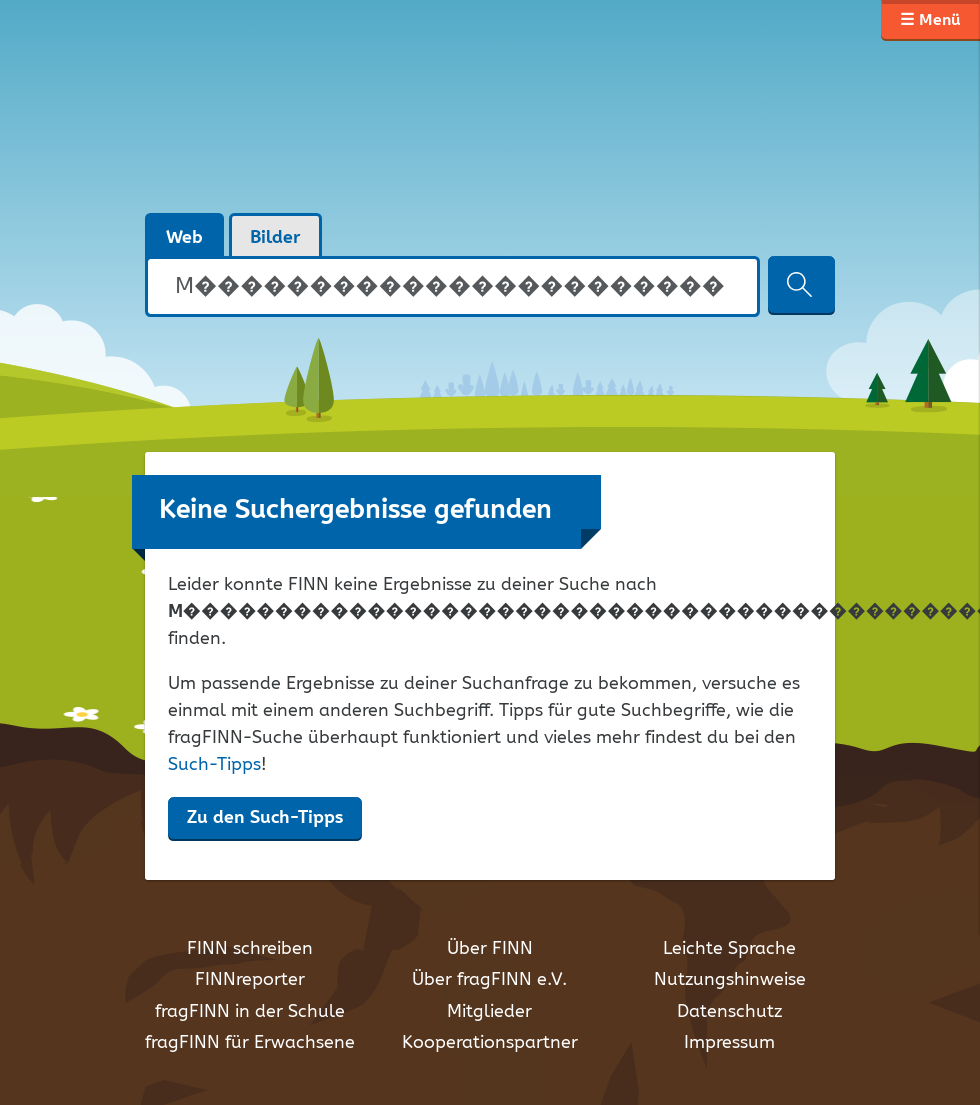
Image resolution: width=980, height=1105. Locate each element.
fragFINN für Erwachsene (250, 1043)
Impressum (729, 1043)
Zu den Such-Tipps (265, 818)
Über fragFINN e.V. (489, 980)
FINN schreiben (250, 949)
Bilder (275, 238)
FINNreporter (250, 980)
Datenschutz (729, 1012)
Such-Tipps (214, 765)
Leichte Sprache (729, 949)
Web (184, 238)
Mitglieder (489, 1012)
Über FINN (490, 949)
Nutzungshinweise (730, 980)
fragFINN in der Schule (250, 1012)
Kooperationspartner (490, 1043)
